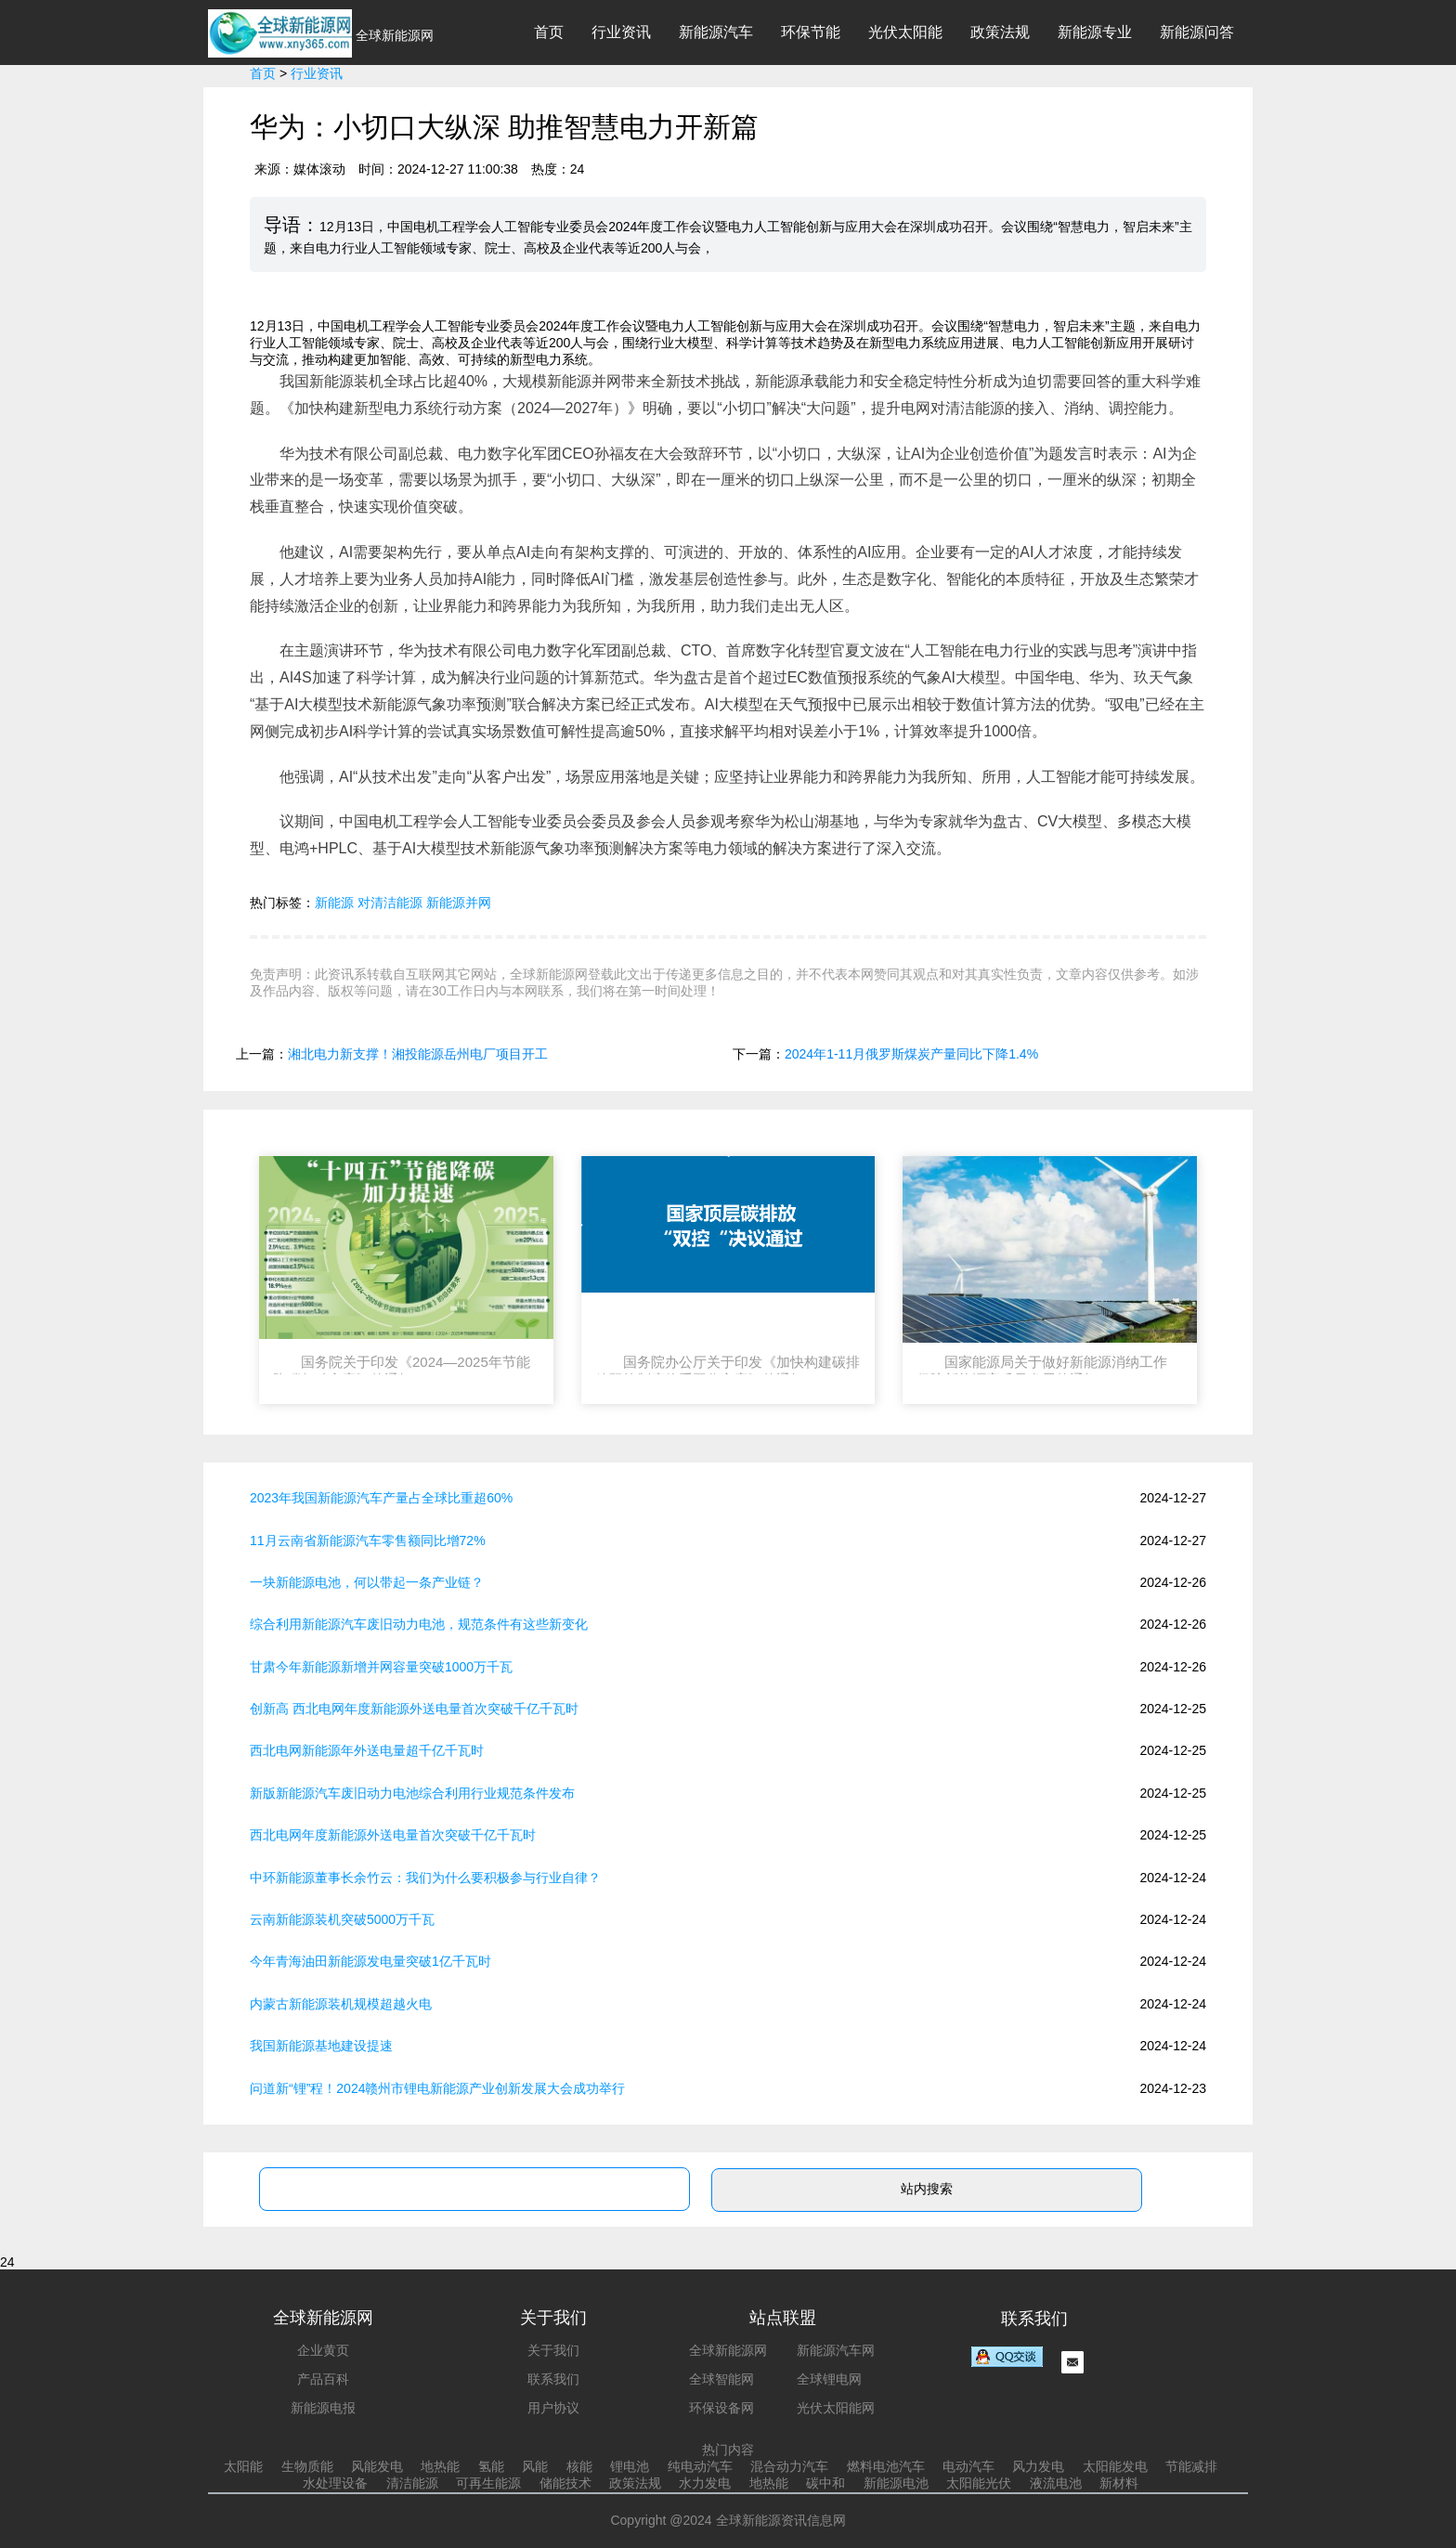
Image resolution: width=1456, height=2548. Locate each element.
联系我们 (553, 2379)
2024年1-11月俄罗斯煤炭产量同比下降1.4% (911, 1053)
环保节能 (810, 32)
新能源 (334, 902)
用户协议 (553, 2407)
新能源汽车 (716, 32)
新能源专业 (1095, 32)
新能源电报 (323, 2407)
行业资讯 (621, 32)
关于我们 (553, 2350)
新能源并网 (458, 902)
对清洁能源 (390, 902)
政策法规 (1000, 32)
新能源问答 (1197, 32)
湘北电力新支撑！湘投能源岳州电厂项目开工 (418, 1053)
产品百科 (323, 2379)
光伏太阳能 (905, 32)
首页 (549, 32)
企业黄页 (323, 2350)
